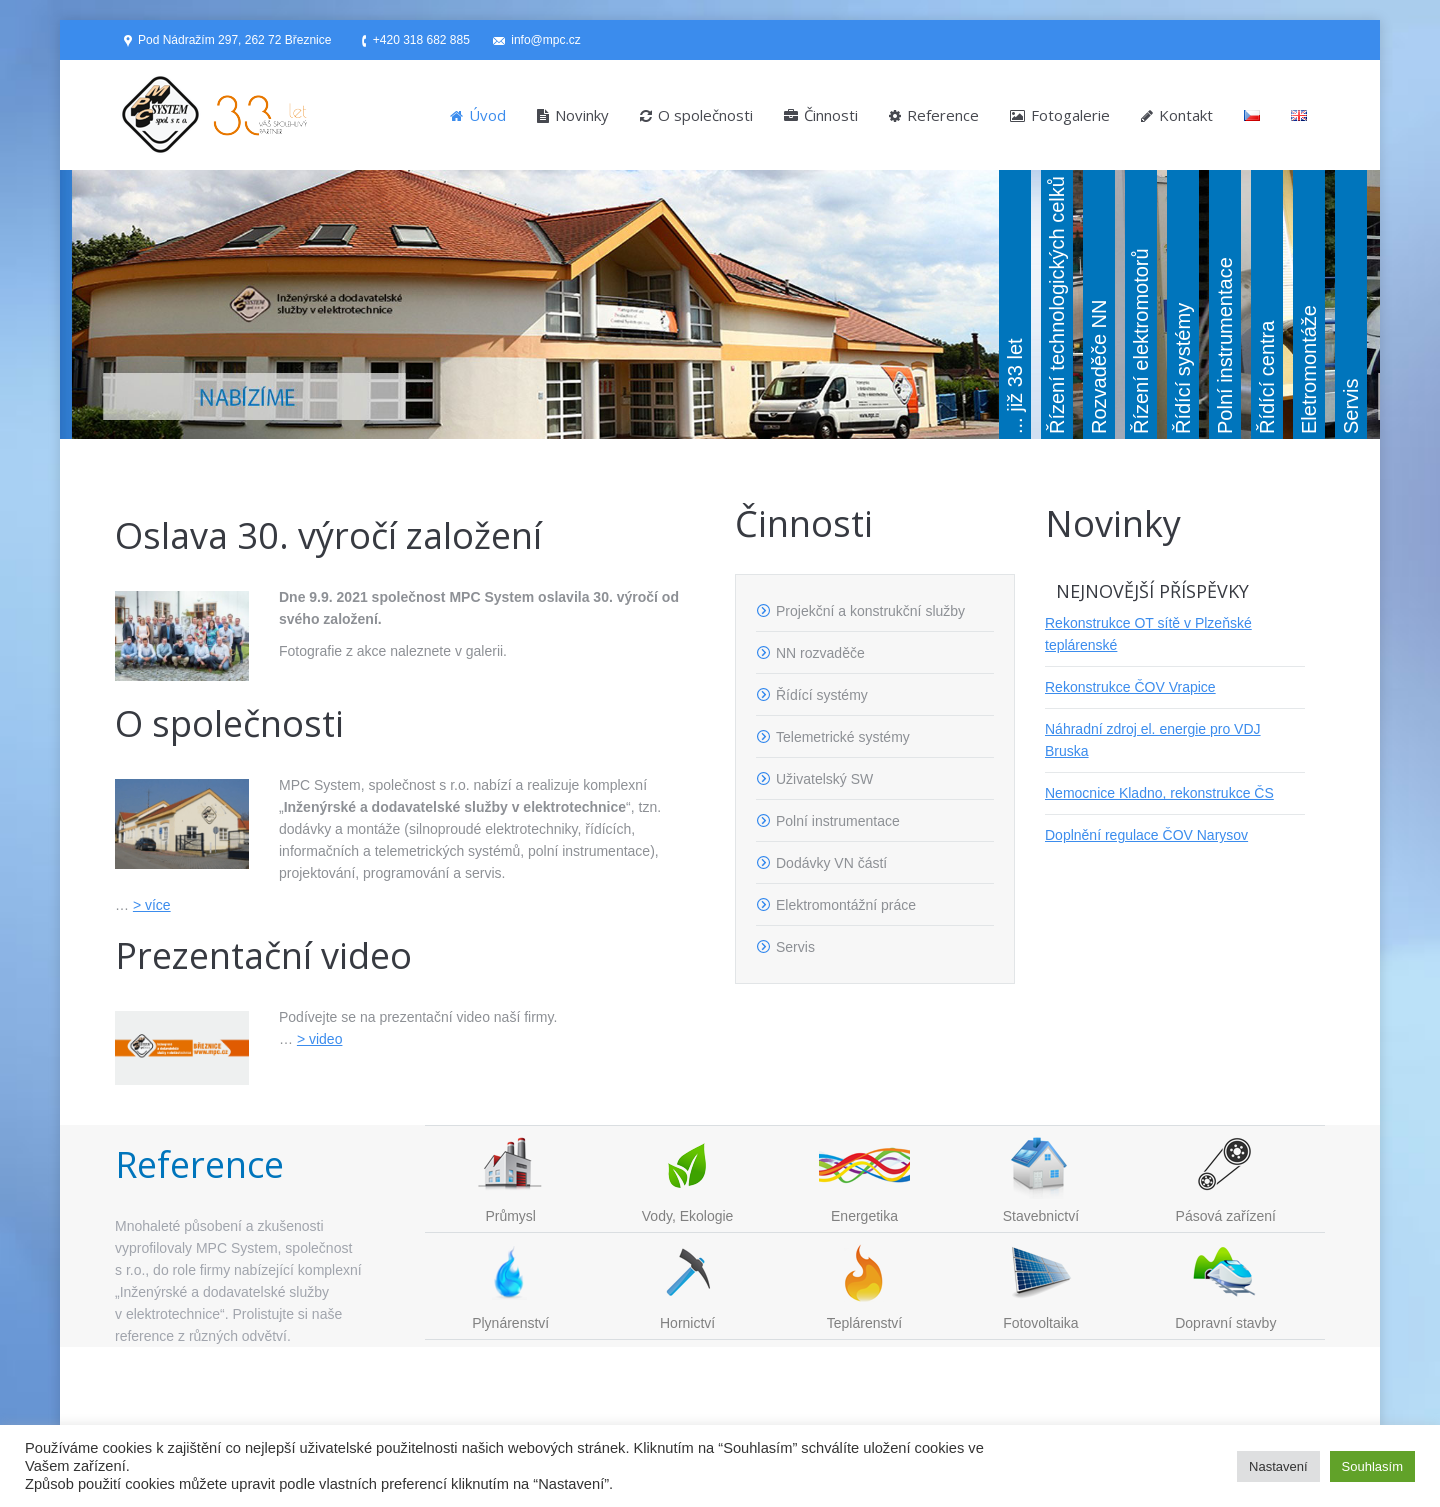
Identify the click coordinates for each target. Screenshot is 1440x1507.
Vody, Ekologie (688, 1216)
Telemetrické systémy (843, 737)
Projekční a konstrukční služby (870, 611)
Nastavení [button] (1278, 1466)
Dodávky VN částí (831, 863)
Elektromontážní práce (846, 905)
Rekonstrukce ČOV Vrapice (1130, 687)
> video (320, 1039)
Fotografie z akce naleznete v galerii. (393, 651)
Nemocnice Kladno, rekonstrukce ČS (1159, 793)
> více (152, 905)
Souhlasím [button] (1372, 1466)
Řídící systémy (822, 695)
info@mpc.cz (546, 40)
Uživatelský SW (824, 779)
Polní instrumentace (838, 821)
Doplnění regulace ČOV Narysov (1146, 835)
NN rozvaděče (820, 653)
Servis (795, 947)
